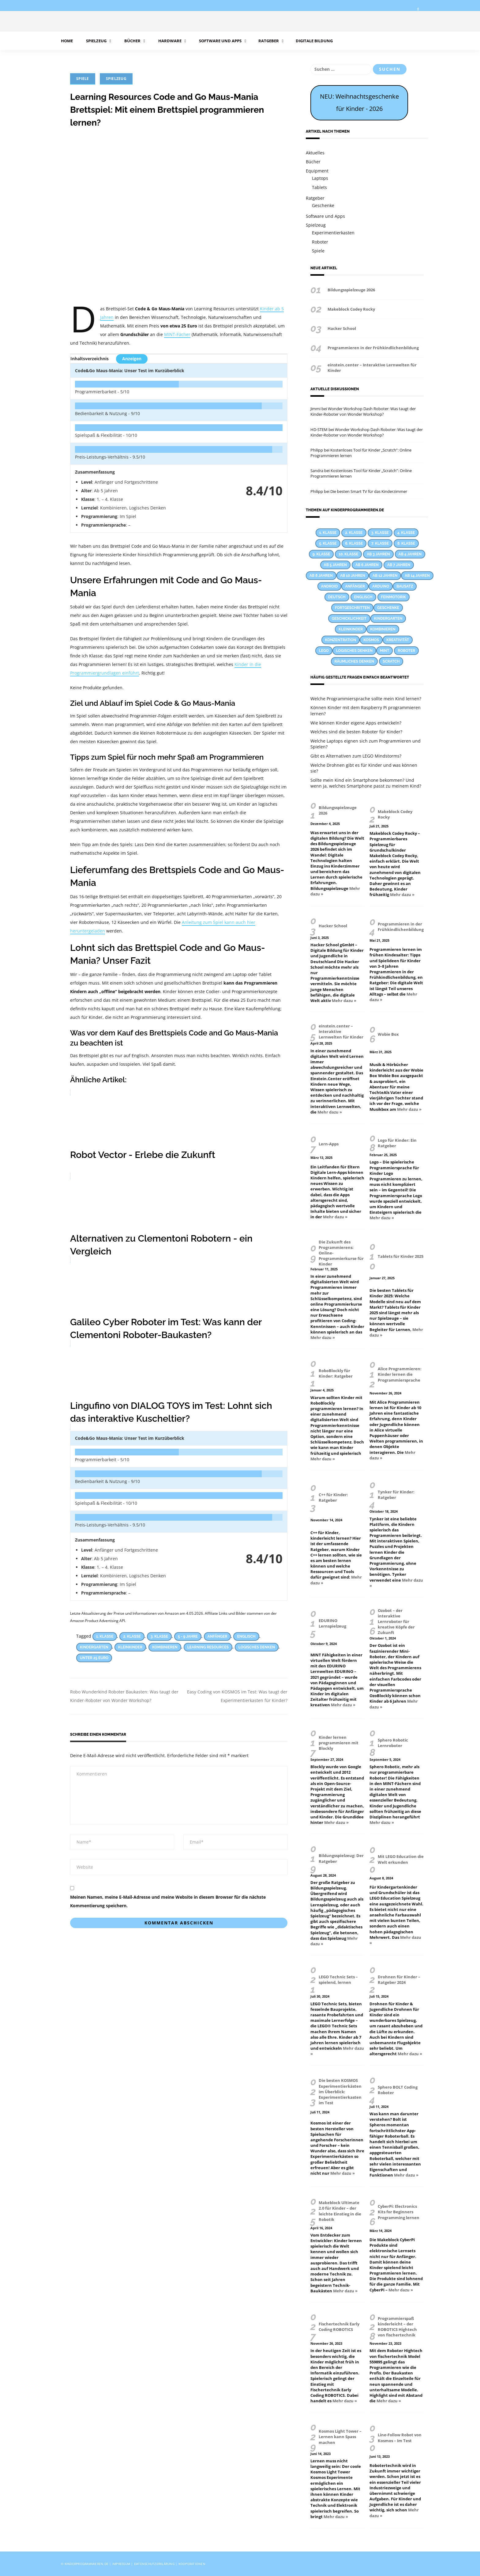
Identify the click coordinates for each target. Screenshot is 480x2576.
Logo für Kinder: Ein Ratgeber (397, 1142)
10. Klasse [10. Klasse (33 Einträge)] (348, 554)
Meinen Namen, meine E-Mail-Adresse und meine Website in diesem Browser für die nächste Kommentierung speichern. (168, 1901)
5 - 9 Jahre (188, 1636)
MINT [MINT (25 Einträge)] (384, 651)
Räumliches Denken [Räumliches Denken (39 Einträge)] (354, 661)
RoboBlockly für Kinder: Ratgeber (336, 1373)
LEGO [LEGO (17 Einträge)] (324, 651)
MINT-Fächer (177, 334)
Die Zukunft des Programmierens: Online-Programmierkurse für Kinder (341, 1253)
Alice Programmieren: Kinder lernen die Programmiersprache (400, 1374)
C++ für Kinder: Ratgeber (333, 1497)
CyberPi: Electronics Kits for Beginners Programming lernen (398, 2211)
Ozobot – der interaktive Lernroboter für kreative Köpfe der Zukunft (396, 1622)
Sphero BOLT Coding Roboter (398, 2089)
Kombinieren (165, 1647)
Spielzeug (96, 41)
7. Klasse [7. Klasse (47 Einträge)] (380, 543)
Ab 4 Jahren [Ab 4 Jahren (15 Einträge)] (410, 554)
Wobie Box (388, 1034)
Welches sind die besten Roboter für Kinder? (356, 732)
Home (67, 41)
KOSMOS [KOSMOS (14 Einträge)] (371, 640)
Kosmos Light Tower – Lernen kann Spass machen (340, 2436)
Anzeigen (131, 358)
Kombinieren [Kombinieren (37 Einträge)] (383, 629)
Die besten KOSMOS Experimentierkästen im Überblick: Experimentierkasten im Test (340, 2091)
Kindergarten (94, 1647)
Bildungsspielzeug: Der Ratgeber (341, 1858)
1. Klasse (104, 1636)
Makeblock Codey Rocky (351, 309)
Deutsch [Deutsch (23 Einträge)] (337, 597)
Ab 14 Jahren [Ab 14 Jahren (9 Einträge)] (417, 575)
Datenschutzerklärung (154, 2564)
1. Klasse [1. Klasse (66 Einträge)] (327, 533)
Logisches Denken (256, 1647)
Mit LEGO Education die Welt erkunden (401, 1859)
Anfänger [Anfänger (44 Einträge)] (355, 586)
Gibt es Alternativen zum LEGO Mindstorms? (355, 756)
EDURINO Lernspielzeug (332, 1623)
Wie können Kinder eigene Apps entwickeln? (355, 723)
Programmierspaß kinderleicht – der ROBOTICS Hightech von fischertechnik (397, 2327)
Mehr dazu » (402, 894)
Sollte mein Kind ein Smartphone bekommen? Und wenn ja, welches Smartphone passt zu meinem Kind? (365, 783)
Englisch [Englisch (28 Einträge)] (363, 597)
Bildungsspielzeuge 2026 (351, 290)
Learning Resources (208, 1647)
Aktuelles (315, 153)
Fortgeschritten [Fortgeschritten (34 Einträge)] (352, 608)
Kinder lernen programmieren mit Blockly (338, 1742)
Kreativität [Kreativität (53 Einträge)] (397, 640)
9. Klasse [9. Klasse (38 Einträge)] (321, 554)
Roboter (320, 242)
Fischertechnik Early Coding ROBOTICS (339, 2326)
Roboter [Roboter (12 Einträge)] (406, 651)
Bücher (132, 41)
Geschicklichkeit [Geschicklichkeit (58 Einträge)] (349, 618)
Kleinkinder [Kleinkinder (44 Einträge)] (351, 629)
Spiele (82, 78)
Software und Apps (220, 41)
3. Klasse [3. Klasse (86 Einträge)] (380, 533)
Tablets (319, 187)
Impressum (121, 2564)
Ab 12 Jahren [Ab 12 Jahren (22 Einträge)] (385, 575)
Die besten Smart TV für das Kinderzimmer (368, 491)
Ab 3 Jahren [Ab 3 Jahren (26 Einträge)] (378, 554)
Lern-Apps (329, 1144)
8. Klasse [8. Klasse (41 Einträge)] (406, 543)
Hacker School (342, 328)
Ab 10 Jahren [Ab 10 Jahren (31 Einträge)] (352, 575)
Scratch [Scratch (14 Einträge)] (391, 661)
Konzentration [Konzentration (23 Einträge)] (340, 640)
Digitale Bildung (314, 41)
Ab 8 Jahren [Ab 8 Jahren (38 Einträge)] (321, 575)
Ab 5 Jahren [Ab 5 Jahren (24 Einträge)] (335, 565)
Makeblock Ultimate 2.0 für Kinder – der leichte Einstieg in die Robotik (340, 2211)
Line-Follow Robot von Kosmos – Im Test (400, 2437)
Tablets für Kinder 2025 (400, 1256)
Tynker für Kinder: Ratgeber (396, 1494)
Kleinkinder (130, 1647)
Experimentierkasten (333, 233)
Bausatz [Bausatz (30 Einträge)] (404, 586)
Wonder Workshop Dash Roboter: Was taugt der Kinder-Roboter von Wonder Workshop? (363, 411)
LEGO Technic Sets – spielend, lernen (338, 1979)
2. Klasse (132, 1636)
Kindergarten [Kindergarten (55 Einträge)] (388, 618)
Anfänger (217, 1636)
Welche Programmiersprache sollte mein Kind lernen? (365, 699)
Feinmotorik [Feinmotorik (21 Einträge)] (393, 597)
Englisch (246, 1636)
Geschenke (323, 205)
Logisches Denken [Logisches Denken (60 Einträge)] (354, 651)
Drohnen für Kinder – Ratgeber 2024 (399, 1979)
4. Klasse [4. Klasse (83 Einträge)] (406, 533)
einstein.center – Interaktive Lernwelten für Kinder (372, 367)
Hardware (169, 41)
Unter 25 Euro (94, 1658)
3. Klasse (159, 1636)
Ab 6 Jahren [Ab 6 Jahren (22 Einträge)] (367, 565)
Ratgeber (268, 41)
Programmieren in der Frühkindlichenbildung (373, 347)
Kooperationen (191, 2564)
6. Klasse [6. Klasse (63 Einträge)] (354, 543)
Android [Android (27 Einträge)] (329, 586)
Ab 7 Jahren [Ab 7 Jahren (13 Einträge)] (398, 565)
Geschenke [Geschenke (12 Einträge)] (388, 608)
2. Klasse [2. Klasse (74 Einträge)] (353, 533)
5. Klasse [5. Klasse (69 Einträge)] (327, 543)
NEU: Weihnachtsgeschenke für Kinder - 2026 (359, 102)
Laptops (320, 178)
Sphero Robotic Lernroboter (393, 1742)
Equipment (317, 171)
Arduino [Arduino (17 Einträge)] (380, 586)
